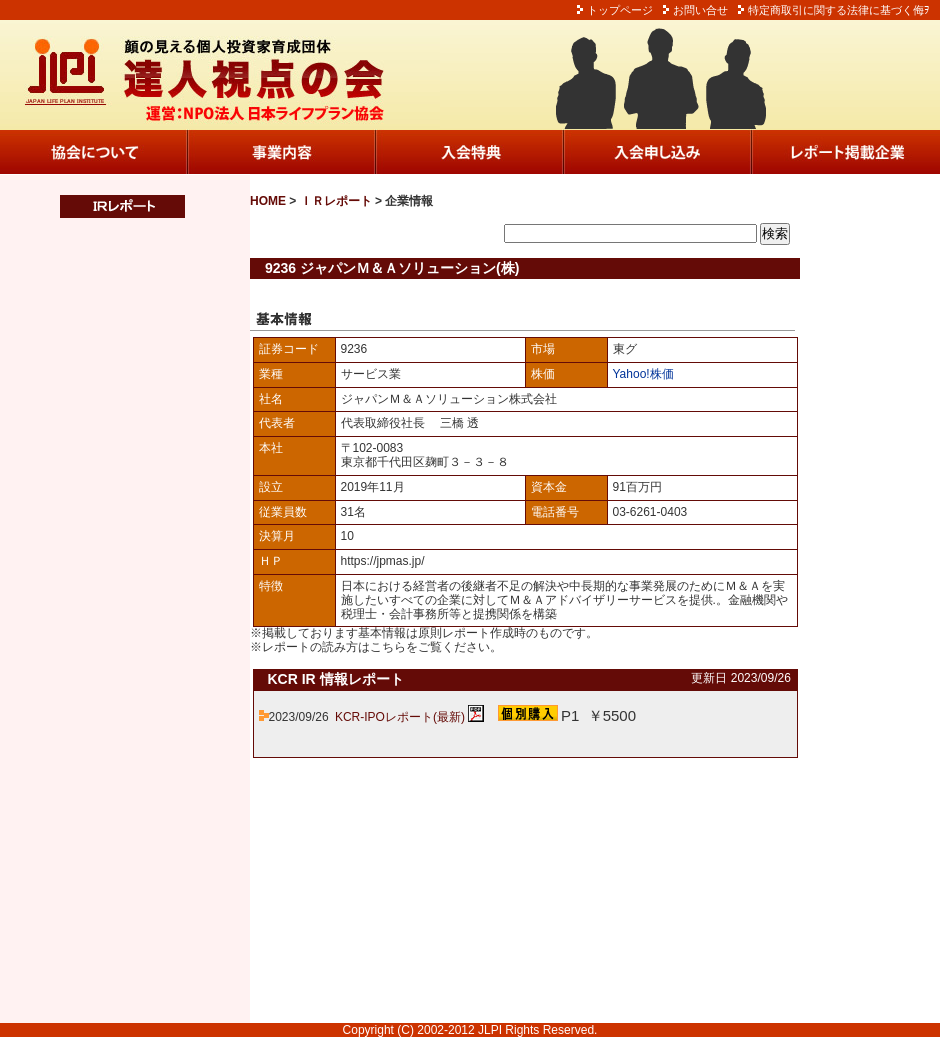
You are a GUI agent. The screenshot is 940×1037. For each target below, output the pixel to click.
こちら (388, 647)
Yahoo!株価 (643, 374)
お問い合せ (700, 10)
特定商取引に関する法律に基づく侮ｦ (839, 10)
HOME (268, 201)
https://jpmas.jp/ (383, 561)
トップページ (620, 10)
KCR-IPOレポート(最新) (400, 717)
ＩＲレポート (336, 201)
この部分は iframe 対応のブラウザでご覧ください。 (110, 621)
